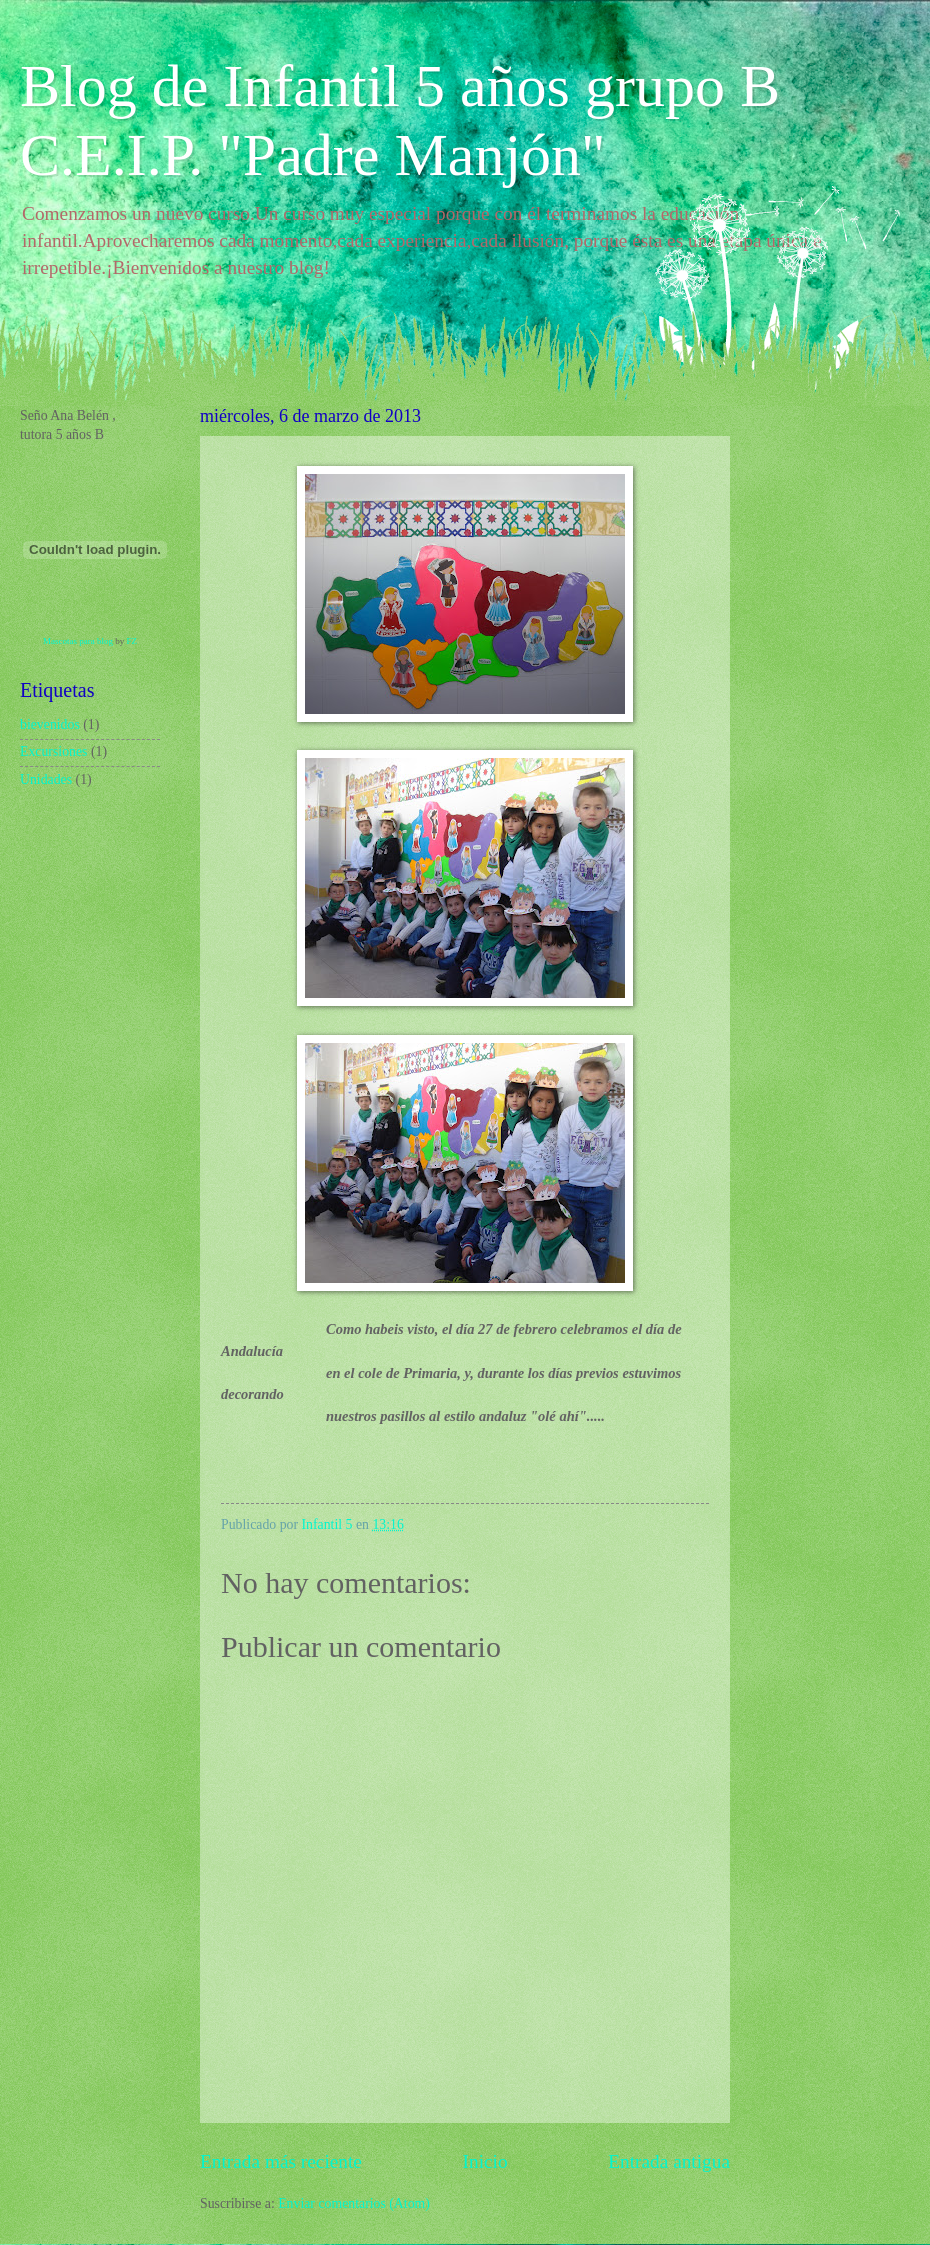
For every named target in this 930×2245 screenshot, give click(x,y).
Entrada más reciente (281, 2161)
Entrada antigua (669, 2161)
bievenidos (50, 724)
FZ (131, 641)
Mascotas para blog (78, 641)
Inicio (485, 2161)
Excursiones (53, 751)
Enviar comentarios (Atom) (354, 2203)
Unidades (46, 779)
